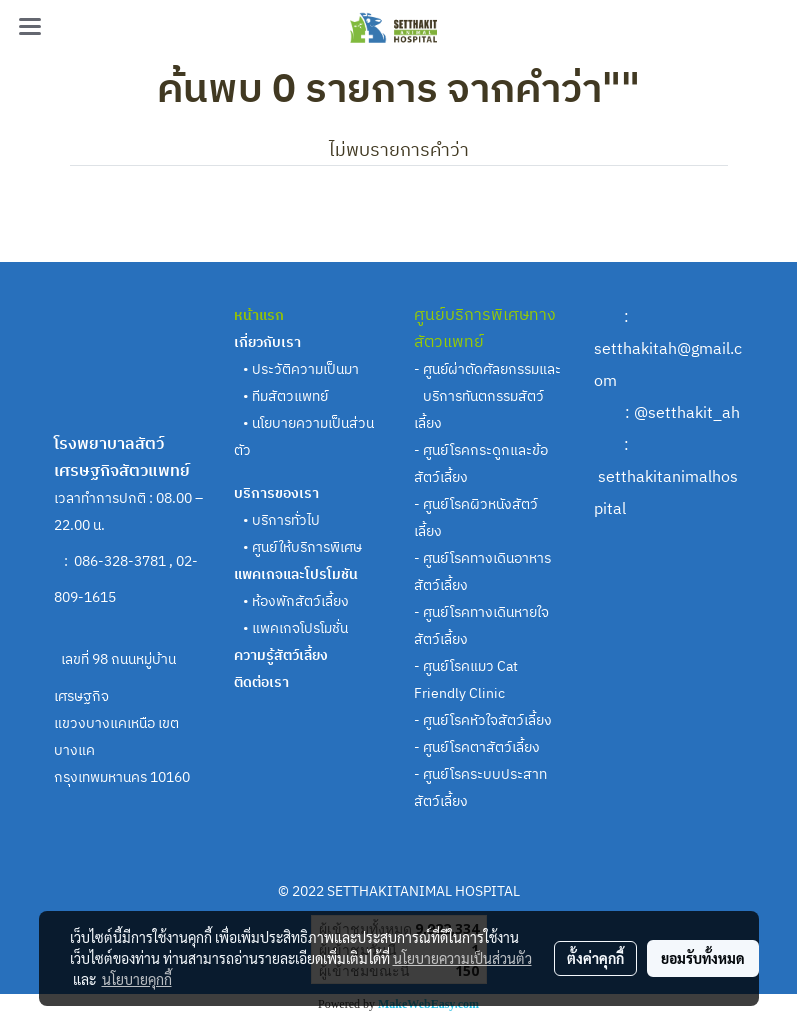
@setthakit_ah (687, 413)
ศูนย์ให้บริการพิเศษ (307, 547)
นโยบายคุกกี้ (137, 979)
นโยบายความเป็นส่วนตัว (462, 958)
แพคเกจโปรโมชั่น (300, 628)
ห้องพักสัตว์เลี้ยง (300, 601)
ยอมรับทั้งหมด (703, 958)
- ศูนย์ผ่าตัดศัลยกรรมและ (487, 369)
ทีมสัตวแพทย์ (291, 396)
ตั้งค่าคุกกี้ (595, 958)
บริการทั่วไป (286, 520)
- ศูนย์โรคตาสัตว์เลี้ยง (477, 747)
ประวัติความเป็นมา (305, 369)
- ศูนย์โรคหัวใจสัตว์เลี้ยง (483, 720)
